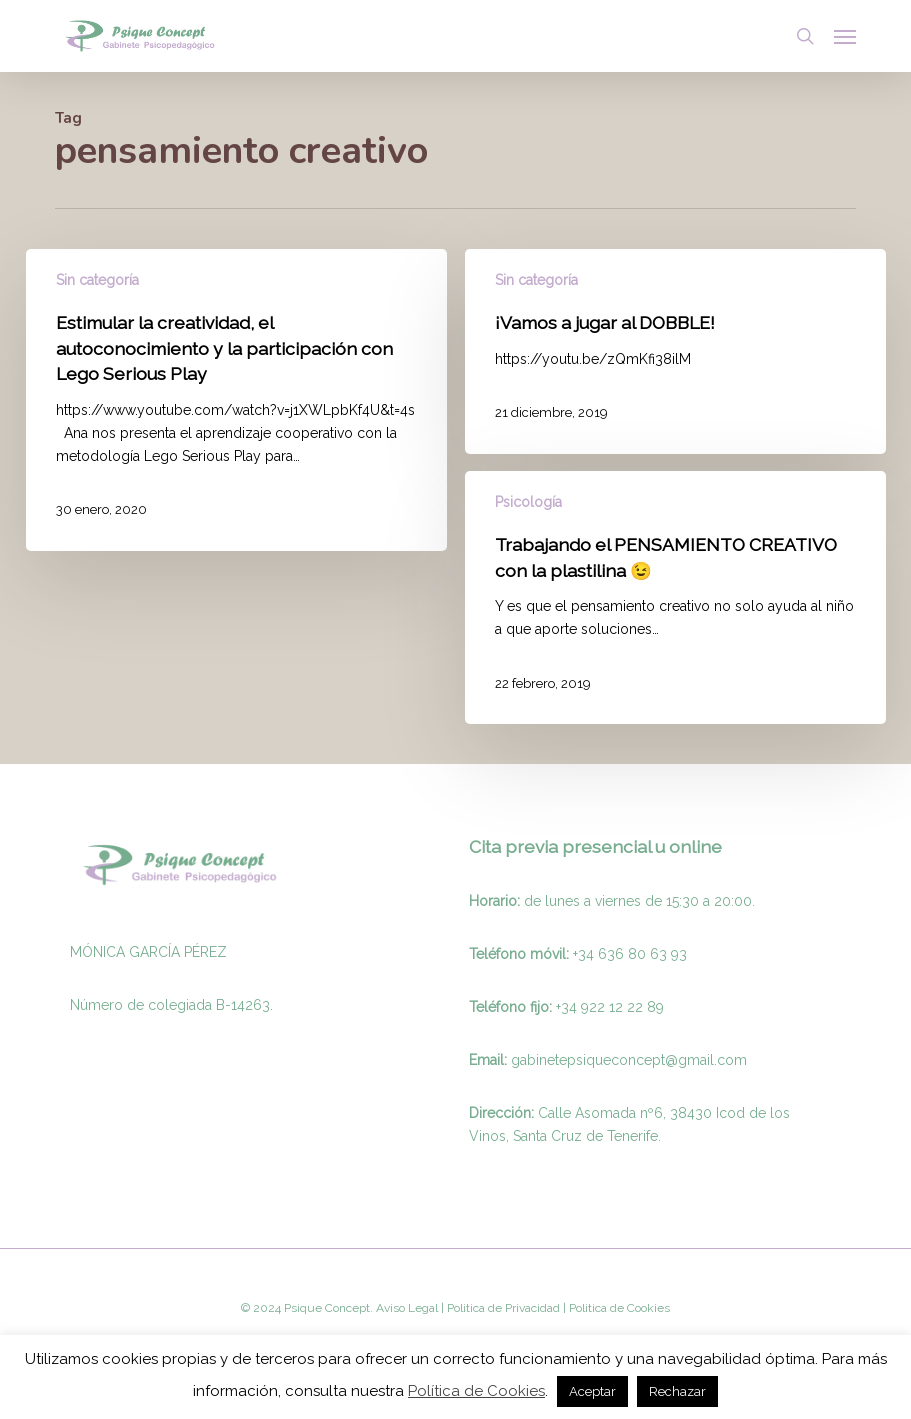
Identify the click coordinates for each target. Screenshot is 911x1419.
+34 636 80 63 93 (630, 954)
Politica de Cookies (618, 1308)
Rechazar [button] (677, 1391)
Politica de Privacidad (502, 1308)
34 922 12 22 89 (612, 1007)
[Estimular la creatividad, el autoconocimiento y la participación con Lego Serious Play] (237, 400)
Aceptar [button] (592, 1391)
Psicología (528, 502)
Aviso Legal (407, 1308)
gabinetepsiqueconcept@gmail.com (629, 1060)
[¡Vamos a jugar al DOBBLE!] (676, 351)
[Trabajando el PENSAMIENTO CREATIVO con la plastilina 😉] (676, 597)
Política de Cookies (476, 1391)
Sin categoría (97, 280)
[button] (845, 36)
